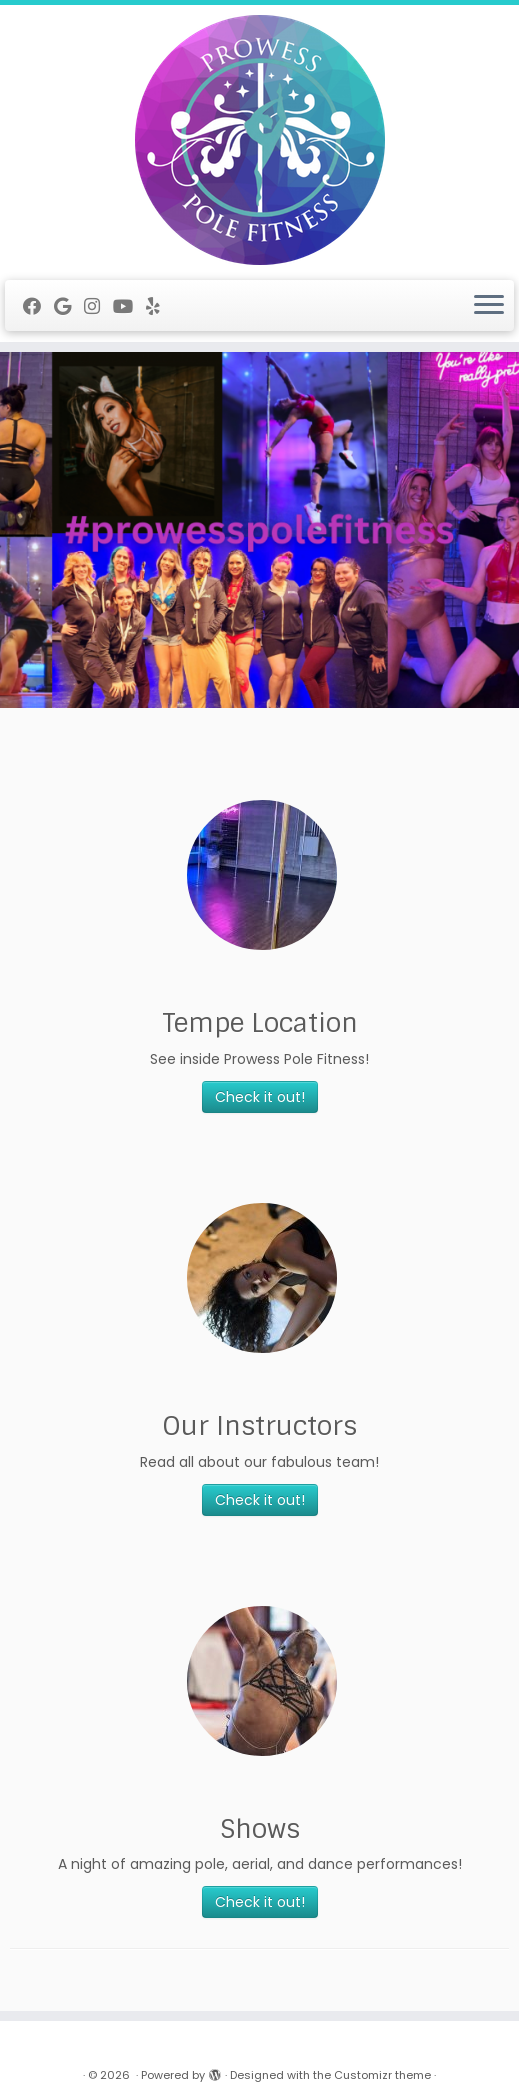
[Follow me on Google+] (69, 306)
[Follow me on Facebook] (38, 306)
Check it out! (260, 1097)
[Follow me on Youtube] (129, 306)
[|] (259, 140)
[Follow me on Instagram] (98, 306)
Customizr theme (382, 2075)
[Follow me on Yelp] (159, 306)
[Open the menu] (489, 306)
